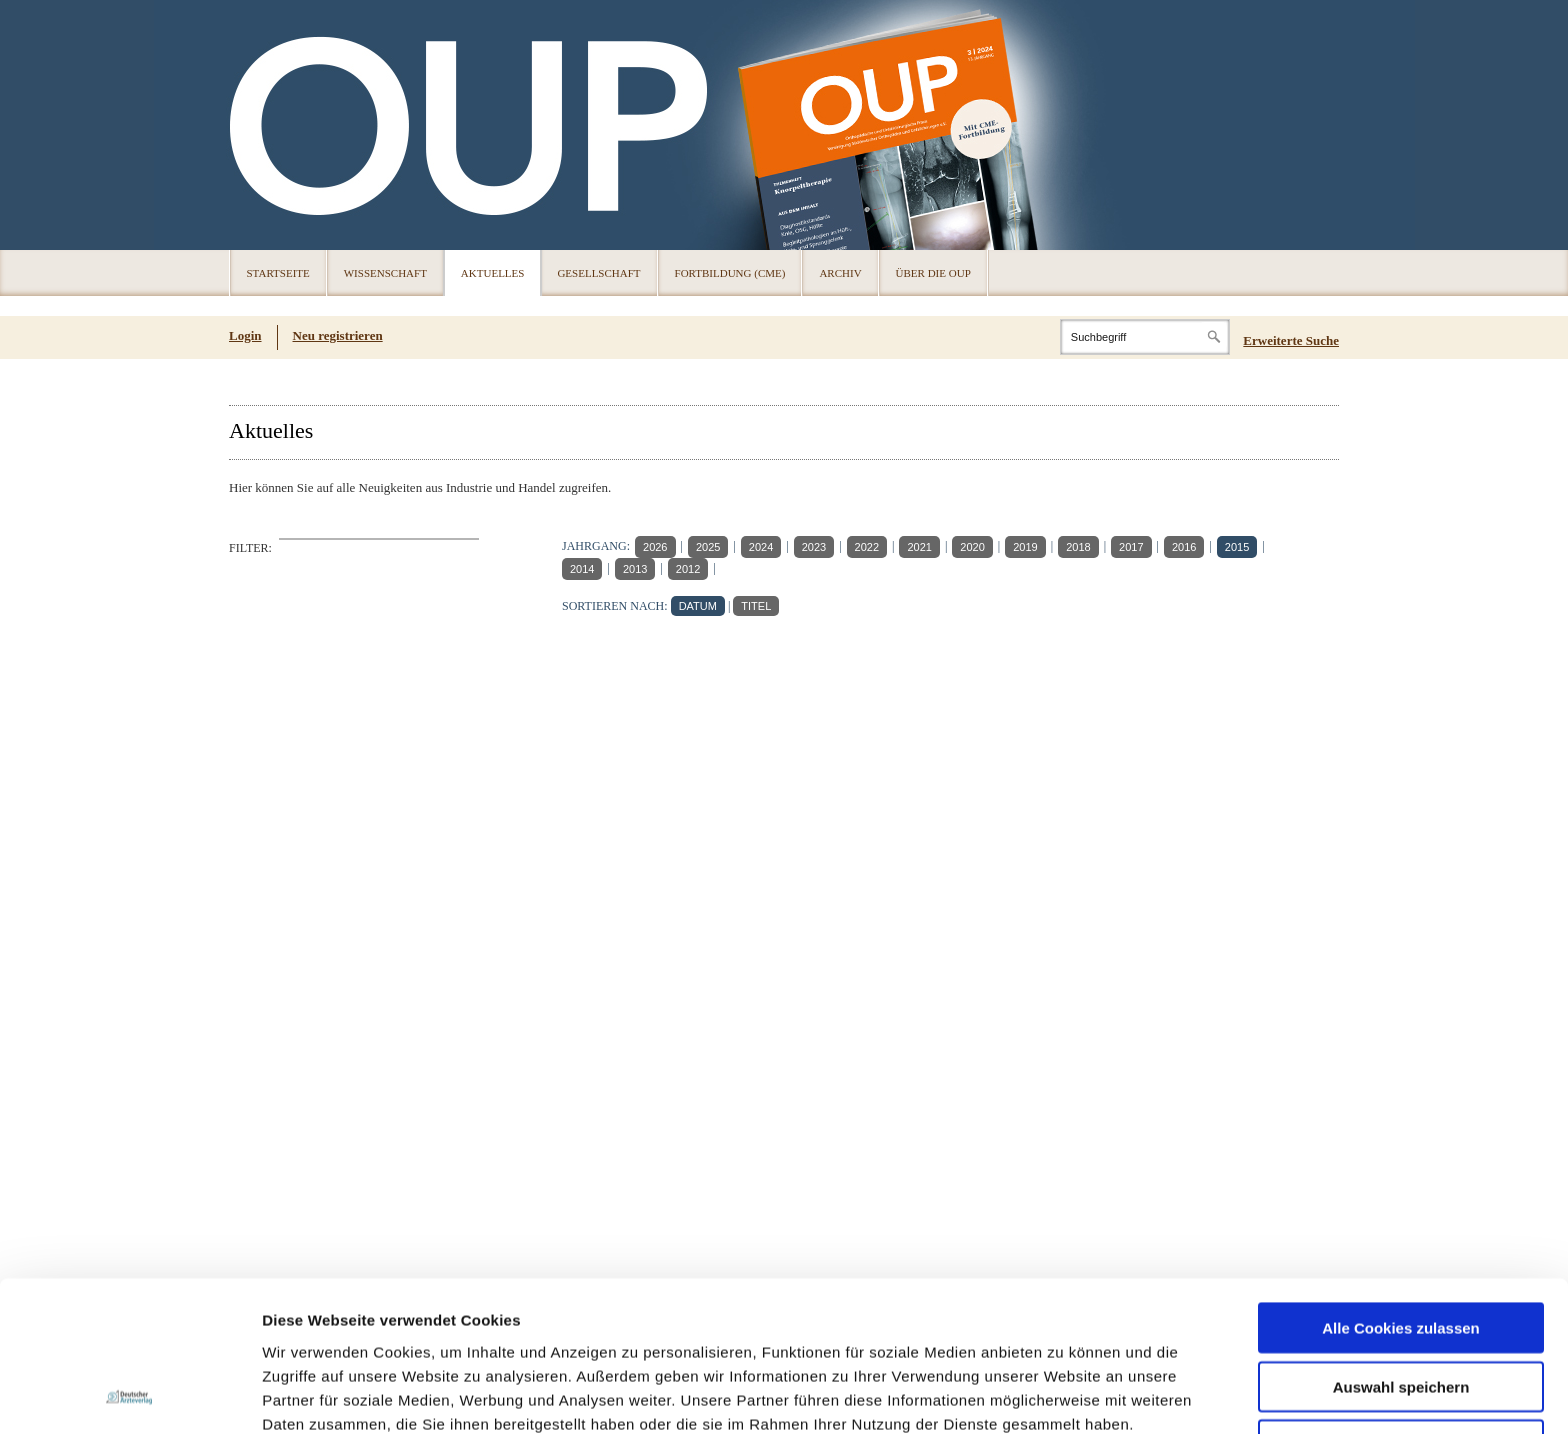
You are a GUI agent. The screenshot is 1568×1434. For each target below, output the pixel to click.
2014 (582, 569)
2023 (814, 547)
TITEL (756, 606)
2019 (1025, 547)
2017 (1131, 547)
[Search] (1145, 337)
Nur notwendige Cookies (1401, 1303)
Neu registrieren (338, 335)
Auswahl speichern (1401, 1245)
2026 (655, 547)
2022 (867, 547)
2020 (972, 547)
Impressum (413, 1329)
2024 (761, 547)
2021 (919, 547)
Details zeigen (1063, 1394)
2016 (1184, 547)
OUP (254, 125)
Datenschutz (309, 1329)
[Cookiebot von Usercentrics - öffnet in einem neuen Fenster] (129, 1395)
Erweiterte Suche (1291, 340)
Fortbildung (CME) (730, 273)
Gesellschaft (598, 273)
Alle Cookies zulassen (1401, 1186)
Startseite (278, 273)
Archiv (840, 273)
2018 (1078, 547)
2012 (688, 569)
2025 (708, 547)
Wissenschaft (385, 273)
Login (245, 335)
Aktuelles (493, 273)
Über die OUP (933, 273)
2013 (635, 569)
